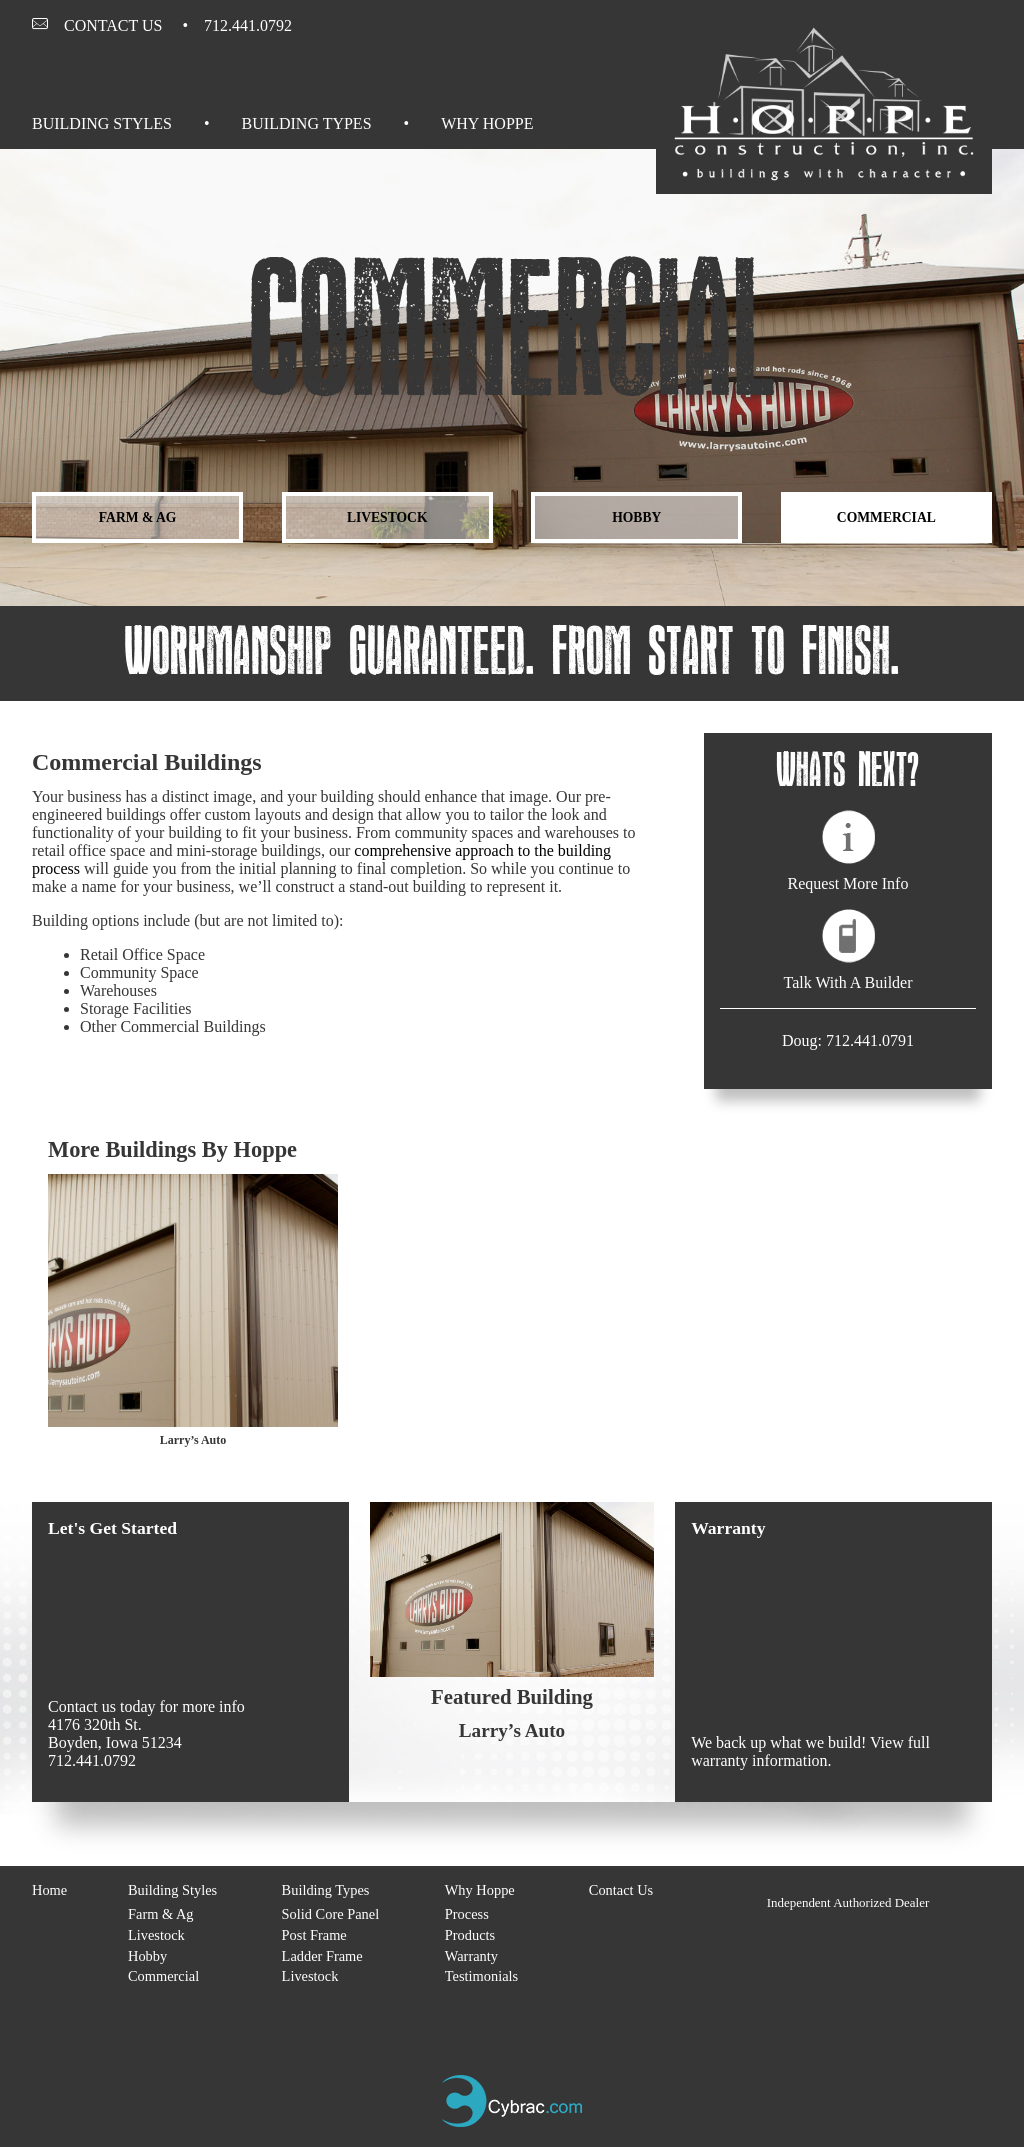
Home (49, 1890)
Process (467, 1914)
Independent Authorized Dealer (848, 1902)
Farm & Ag (138, 517)
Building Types (307, 123)
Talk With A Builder (847, 982)
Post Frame (314, 1935)
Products (470, 1935)
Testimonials (481, 1976)
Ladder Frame (322, 1956)
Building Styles (102, 123)
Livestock (387, 517)
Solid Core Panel (331, 1914)
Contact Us (113, 25)
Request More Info (848, 883)
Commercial (886, 517)
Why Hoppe (487, 123)
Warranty (471, 1956)
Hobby (636, 517)
